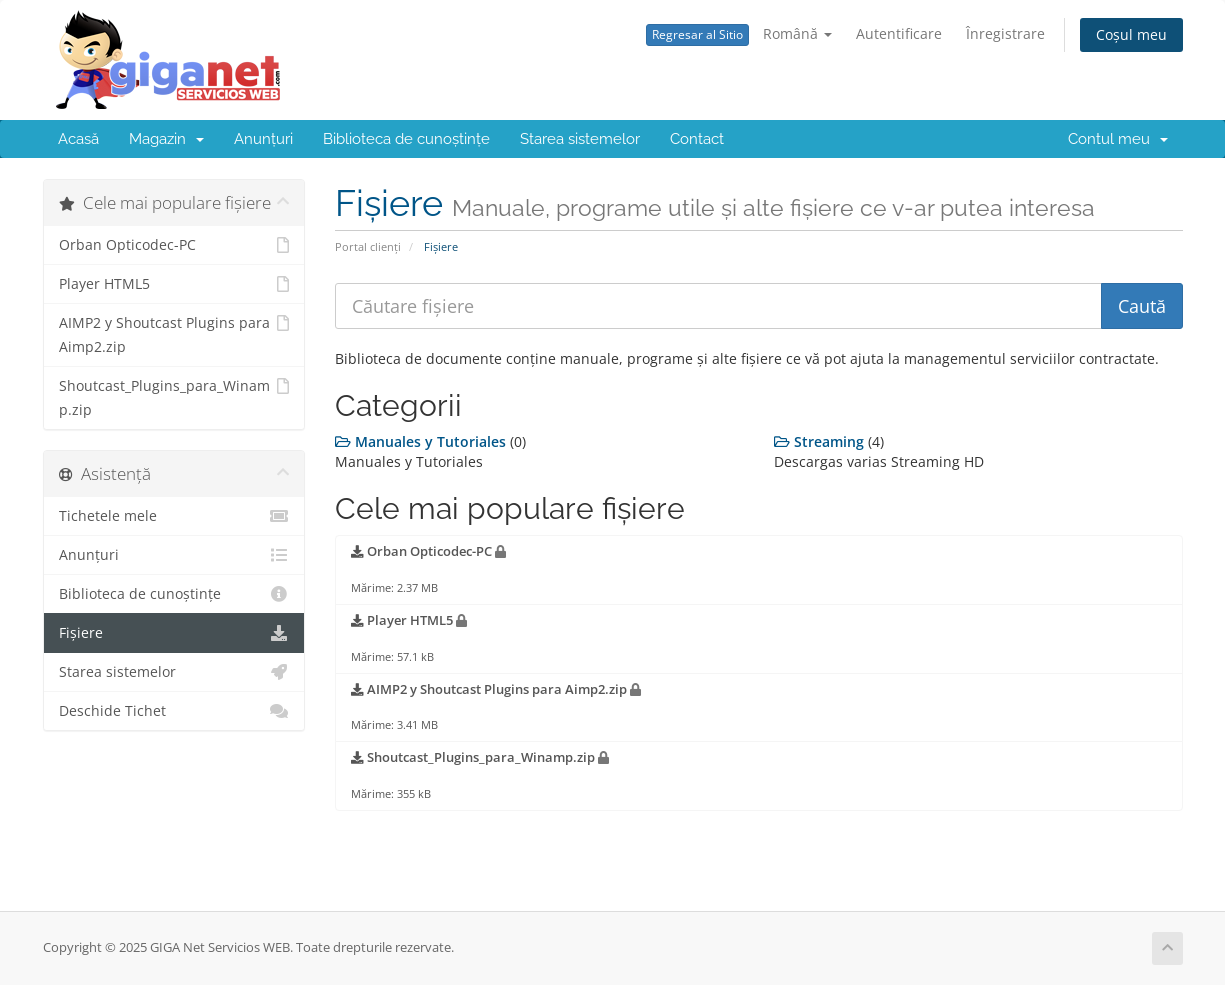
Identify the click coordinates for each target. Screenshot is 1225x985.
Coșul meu (1131, 34)
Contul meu (1118, 139)
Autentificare (899, 33)
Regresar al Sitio (697, 34)
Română (797, 33)
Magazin (166, 139)
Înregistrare (1005, 33)
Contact (697, 139)
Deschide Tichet (174, 711)
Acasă (78, 139)
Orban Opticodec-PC (174, 245)
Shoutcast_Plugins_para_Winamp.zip (174, 396)
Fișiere (174, 633)
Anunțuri (263, 139)
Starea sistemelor (580, 139)
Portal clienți (368, 246)
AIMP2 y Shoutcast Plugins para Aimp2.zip (174, 333)
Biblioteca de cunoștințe (406, 139)
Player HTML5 (174, 284)
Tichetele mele (174, 516)
